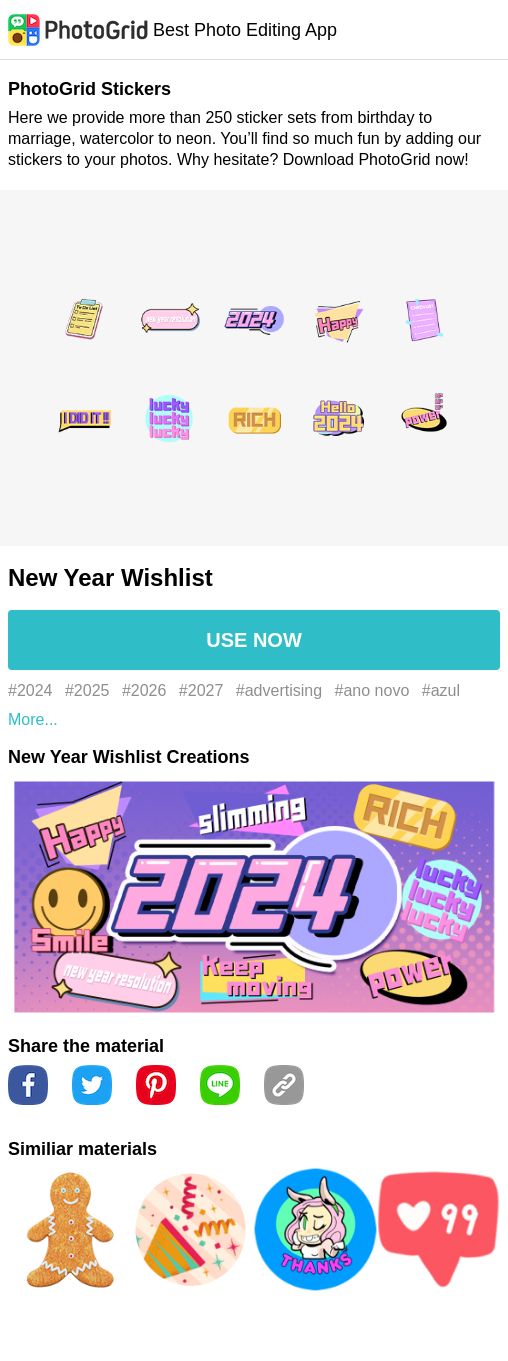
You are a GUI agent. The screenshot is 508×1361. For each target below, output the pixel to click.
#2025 (87, 690)
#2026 (144, 690)
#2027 (201, 690)
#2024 (30, 690)
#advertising (279, 690)
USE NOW (254, 640)
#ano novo (372, 690)
